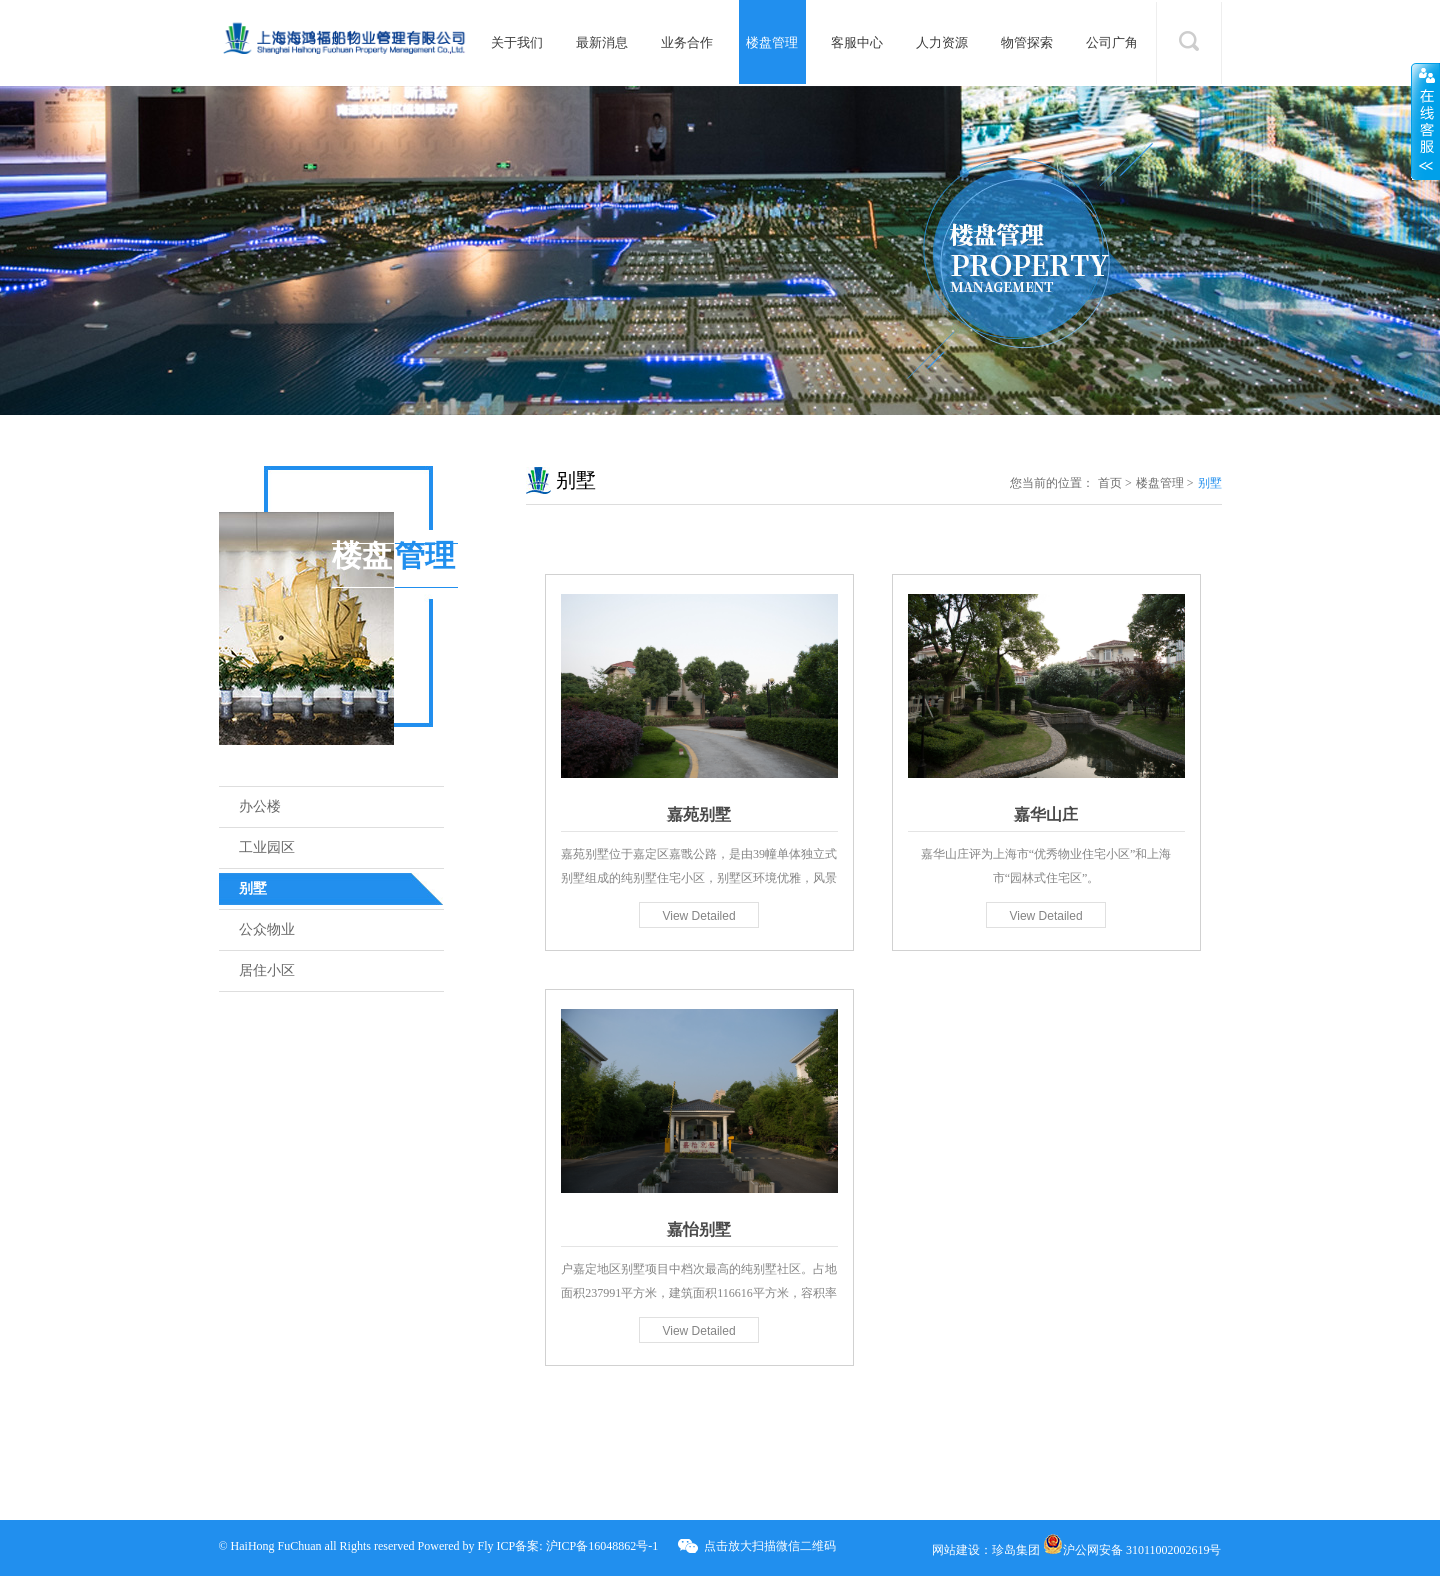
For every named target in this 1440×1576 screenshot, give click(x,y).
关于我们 (517, 42)
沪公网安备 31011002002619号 (1132, 1550)
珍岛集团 (1016, 1550)
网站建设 (956, 1550)
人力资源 (942, 42)
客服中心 (857, 42)
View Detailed (698, 916)
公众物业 (267, 929)
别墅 (253, 888)
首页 (1110, 483)
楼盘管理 (772, 42)
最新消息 (602, 42)
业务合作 (687, 42)
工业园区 (267, 847)
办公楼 (260, 806)
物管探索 (1027, 42)
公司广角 (1112, 42)
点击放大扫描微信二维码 (770, 1546)
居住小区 (267, 970)
